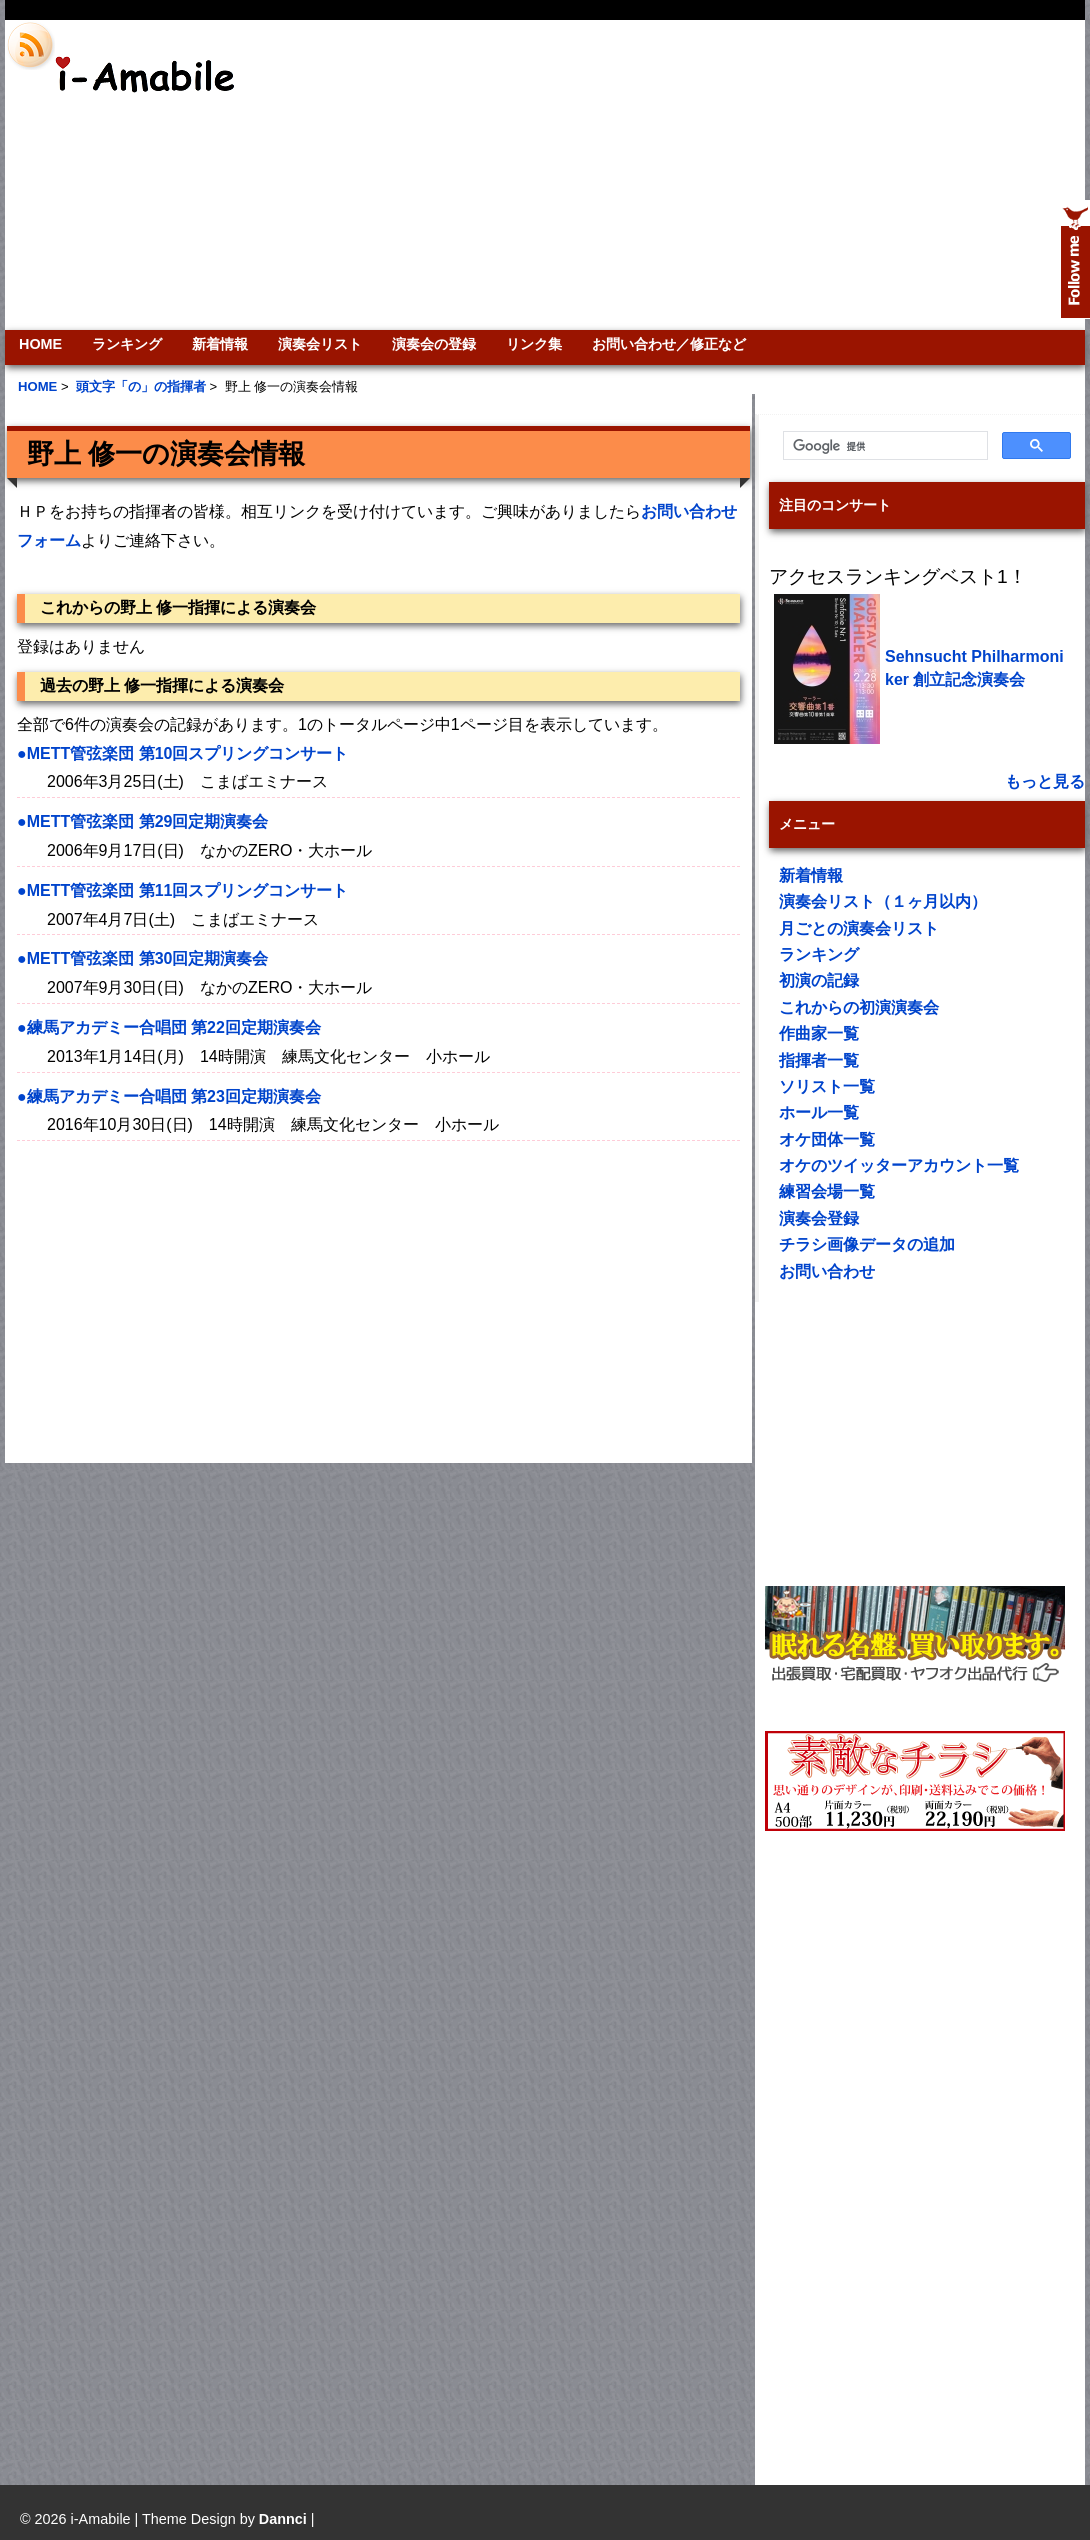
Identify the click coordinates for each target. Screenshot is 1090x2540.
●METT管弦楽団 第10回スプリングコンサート (182, 753)
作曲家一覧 (819, 1033)
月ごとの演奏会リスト (859, 928)
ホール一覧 (819, 1112)
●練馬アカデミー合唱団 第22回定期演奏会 (169, 1027)
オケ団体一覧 (827, 1139)
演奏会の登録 (434, 344)
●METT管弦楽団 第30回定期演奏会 (142, 958)
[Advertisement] (861, 175)
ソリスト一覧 (827, 1086)
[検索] (883, 446)
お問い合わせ (827, 1271)
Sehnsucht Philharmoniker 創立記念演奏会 (974, 667)
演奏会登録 (819, 1218)
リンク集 (534, 344)
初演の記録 (819, 980)
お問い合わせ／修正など (669, 344)
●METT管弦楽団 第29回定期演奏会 (142, 821)
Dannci (283, 2519)
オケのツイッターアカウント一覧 (899, 1165)
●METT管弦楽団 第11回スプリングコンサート (182, 890)
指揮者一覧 (819, 1060)
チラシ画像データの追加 (867, 1244)
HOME (40, 344)
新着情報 (220, 344)
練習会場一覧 (827, 1191)
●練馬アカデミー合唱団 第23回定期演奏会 (169, 1096)
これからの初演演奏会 (859, 1007)
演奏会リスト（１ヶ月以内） (883, 901)
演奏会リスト (320, 344)
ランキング (127, 344)
